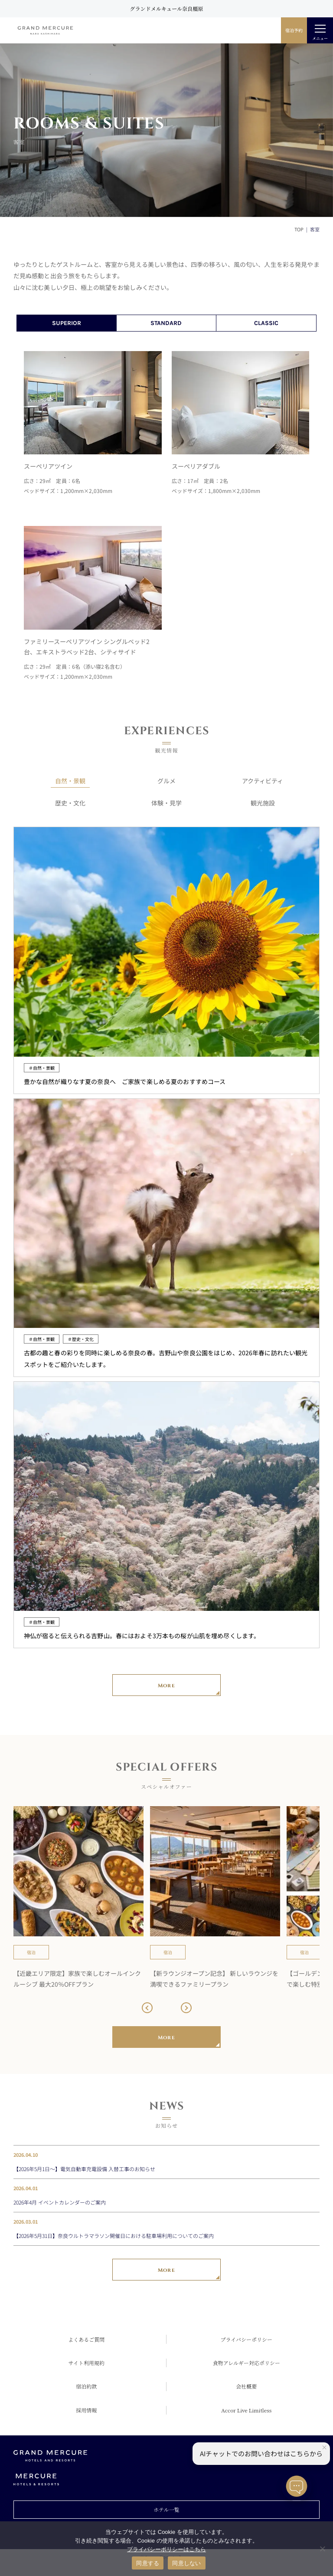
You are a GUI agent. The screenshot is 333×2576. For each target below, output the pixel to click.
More (166, 1685)
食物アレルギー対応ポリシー (246, 2362)
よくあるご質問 (86, 2339)
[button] (147, 2007)
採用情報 (86, 2410)
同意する (147, 2563)
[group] (78, 1897)
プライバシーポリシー (246, 2339)
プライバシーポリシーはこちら (166, 2549)
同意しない (186, 2563)
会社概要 (246, 2386)
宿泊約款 (86, 2386)
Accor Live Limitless (246, 2410)
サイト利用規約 (86, 2362)
